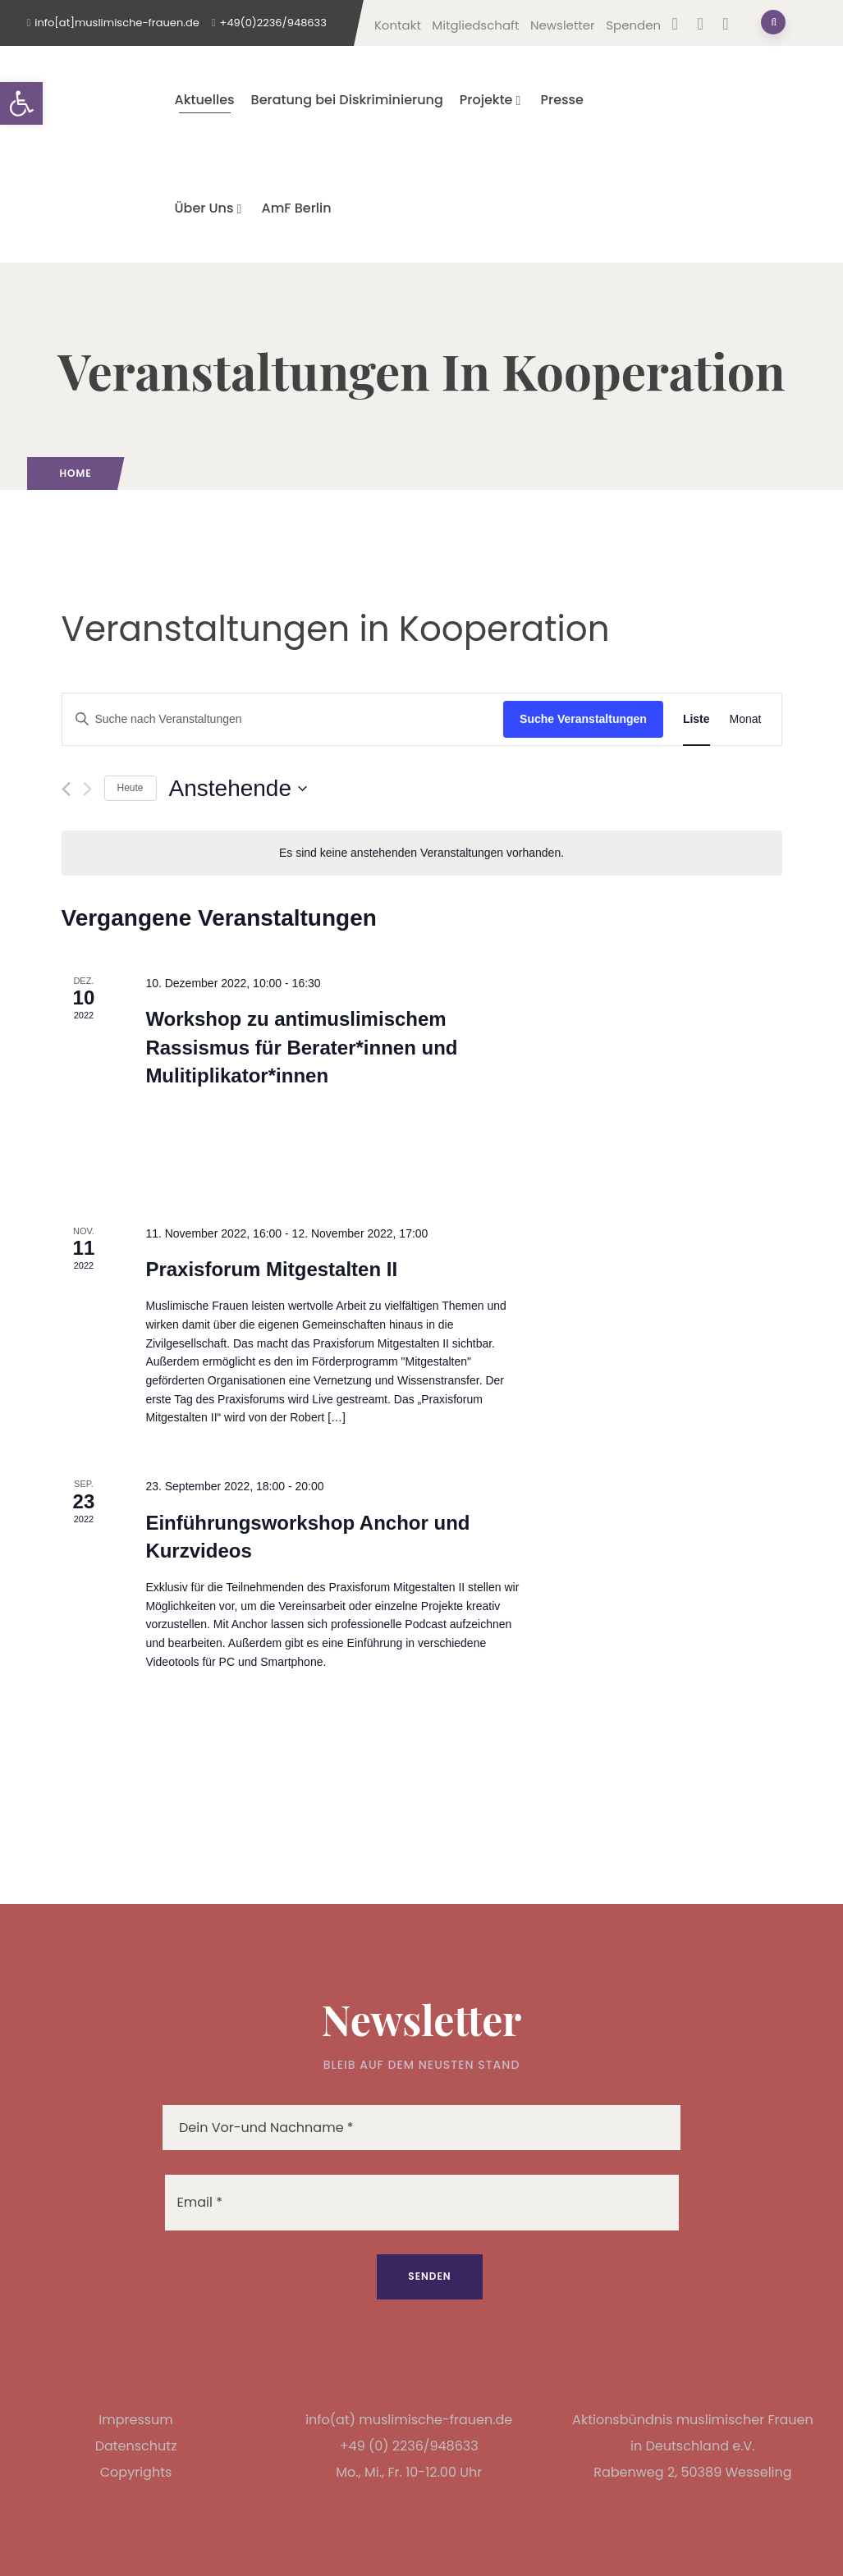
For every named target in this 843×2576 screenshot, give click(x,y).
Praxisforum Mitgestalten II (271, 1269)
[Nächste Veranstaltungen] (87, 789)
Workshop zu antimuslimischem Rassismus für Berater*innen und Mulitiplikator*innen (301, 1047)
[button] (21, 103)
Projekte (492, 99)
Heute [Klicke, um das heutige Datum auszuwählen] (130, 788)
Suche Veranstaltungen (583, 718)
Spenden (633, 25)
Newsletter (562, 25)
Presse (562, 99)
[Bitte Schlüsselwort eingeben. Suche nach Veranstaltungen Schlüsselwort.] (283, 719)
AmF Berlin (297, 208)
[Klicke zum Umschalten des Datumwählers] (238, 788)
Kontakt (397, 25)
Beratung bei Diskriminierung (347, 99)
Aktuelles (205, 99)
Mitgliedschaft (475, 25)
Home (76, 473)
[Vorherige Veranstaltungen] (66, 789)
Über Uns (210, 208)
